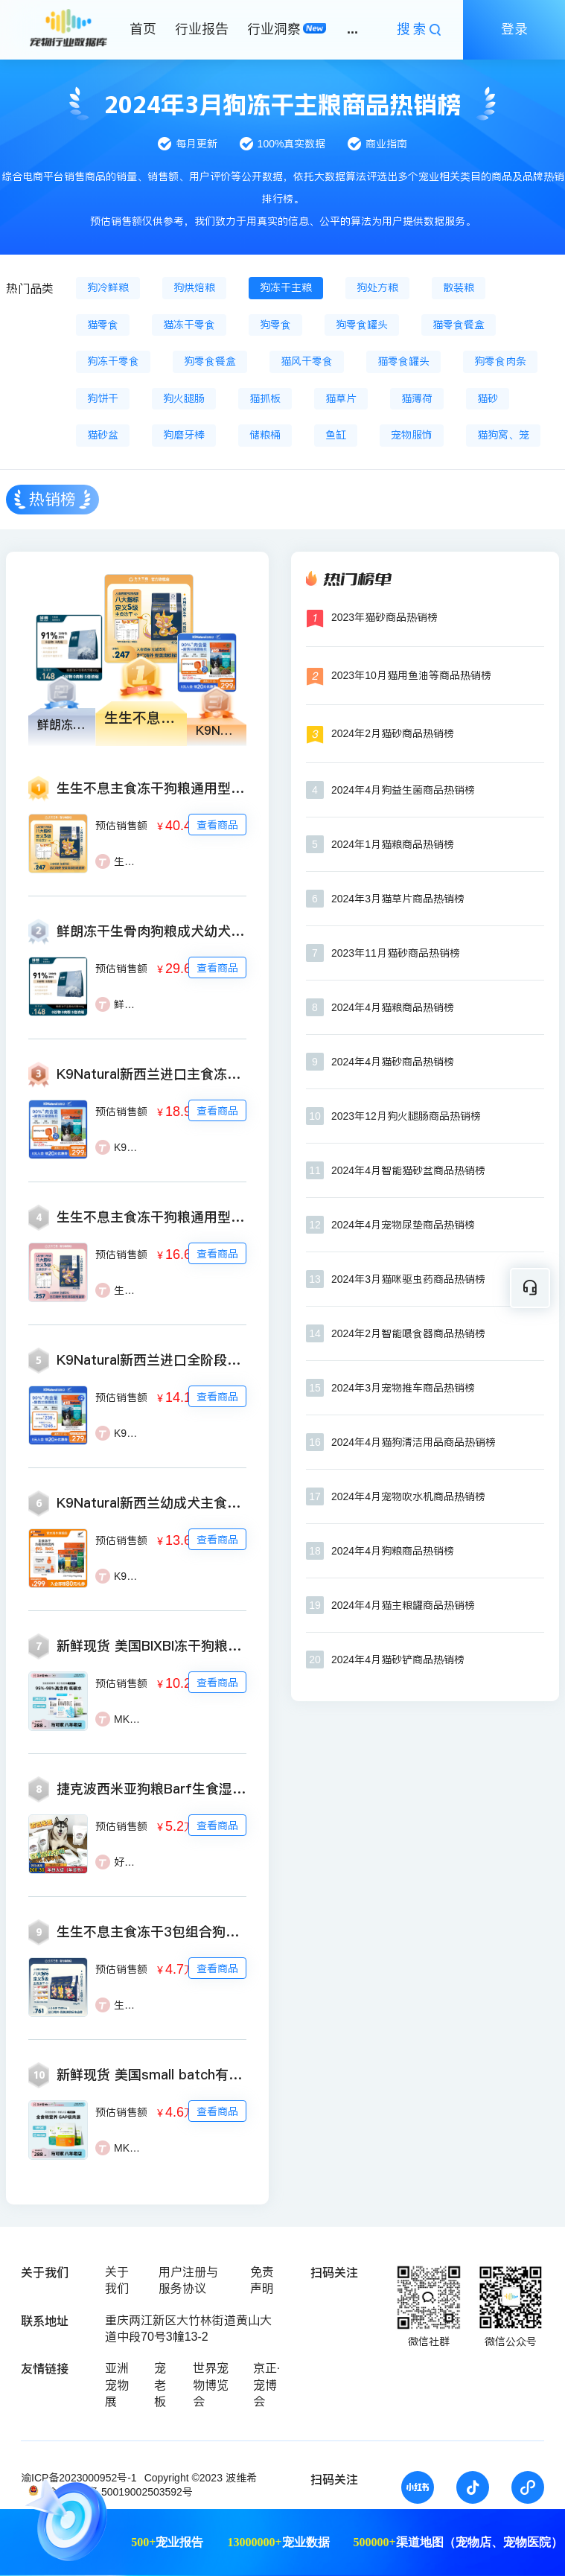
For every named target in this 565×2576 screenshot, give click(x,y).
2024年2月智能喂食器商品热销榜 (408, 1333)
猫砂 (487, 398)
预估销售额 (121, 826)
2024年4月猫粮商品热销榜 (392, 1007)
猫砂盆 (102, 435)
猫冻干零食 (189, 325)
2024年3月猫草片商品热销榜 (398, 899)
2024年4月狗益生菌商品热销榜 (403, 790)
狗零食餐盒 (210, 361)
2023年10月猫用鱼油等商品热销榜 (411, 675)
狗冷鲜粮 (108, 287)
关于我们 (117, 2280)
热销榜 (52, 499)
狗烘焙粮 (194, 287)
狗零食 (275, 325)
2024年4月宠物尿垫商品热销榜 (403, 1225)
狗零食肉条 (500, 361)
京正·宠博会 (266, 2385)
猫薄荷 (416, 398)
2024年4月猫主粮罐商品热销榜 (403, 1605)
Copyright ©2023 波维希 (200, 2478)
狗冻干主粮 (286, 287)
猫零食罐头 (403, 361)
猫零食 (102, 325)
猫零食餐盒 (458, 325)
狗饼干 (102, 398)
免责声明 (262, 2280)
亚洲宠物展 (117, 2385)
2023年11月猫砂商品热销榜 (395, 953)
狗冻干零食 (113, 361)
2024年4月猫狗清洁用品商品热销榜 (413, 1442)
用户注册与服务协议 (188, 2280)
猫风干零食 (307, 361)
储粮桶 (265, 435)
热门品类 (30, 288)
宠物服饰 (411, 435)
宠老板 (160, 2385)
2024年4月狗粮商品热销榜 (392, 1551)
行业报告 (202, 29)
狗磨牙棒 (184, 435)
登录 (514, 29)
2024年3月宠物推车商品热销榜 (403, 1388)
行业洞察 (274, 29)
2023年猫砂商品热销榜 (384, 617)
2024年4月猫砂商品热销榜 (392, 1062)
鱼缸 (335, 435)
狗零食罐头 (362, 325)
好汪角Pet (137, 1862)
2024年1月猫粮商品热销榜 (392, 844)
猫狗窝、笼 (503, 435)
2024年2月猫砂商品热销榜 (392, 733)
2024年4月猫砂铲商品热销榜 (398, 1659)
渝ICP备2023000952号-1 (79, 2478)
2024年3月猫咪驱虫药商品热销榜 (408, 1279)
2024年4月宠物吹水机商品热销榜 (408, 1496)
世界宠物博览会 (211, 2385)
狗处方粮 (377, 287)
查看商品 (217, 825)
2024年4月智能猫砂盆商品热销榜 (408, 1170)
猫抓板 (265, 398)
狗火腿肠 (184, 398)
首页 (143, 29)
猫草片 (341, 398)
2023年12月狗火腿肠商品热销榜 (406, 1116)
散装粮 (458, 287)
